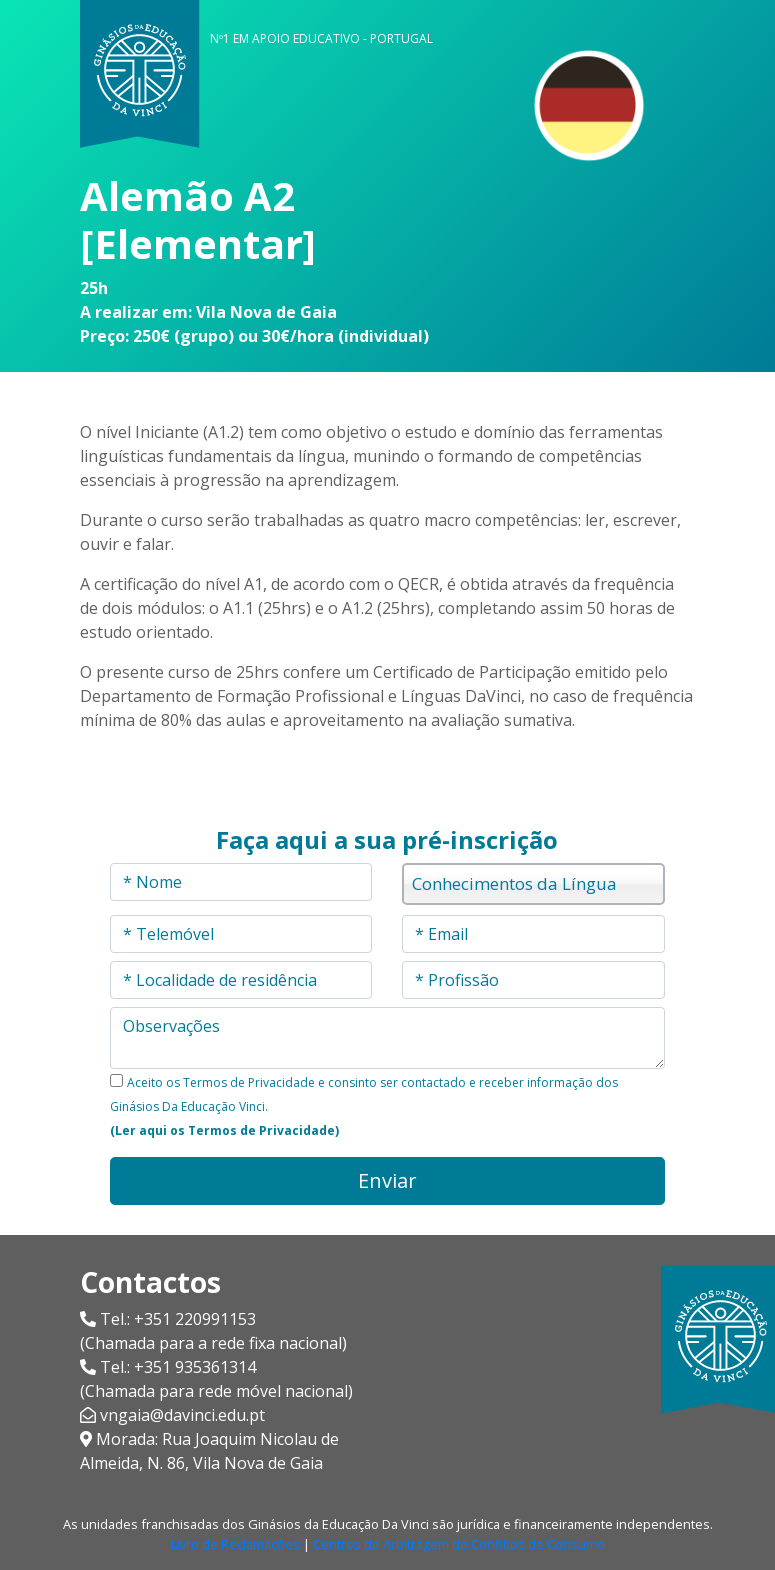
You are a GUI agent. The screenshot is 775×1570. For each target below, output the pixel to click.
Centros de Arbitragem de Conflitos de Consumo (459, 1544)
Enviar (387, 1180)
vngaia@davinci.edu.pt (182, 1415)
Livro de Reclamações (235, 1544)
